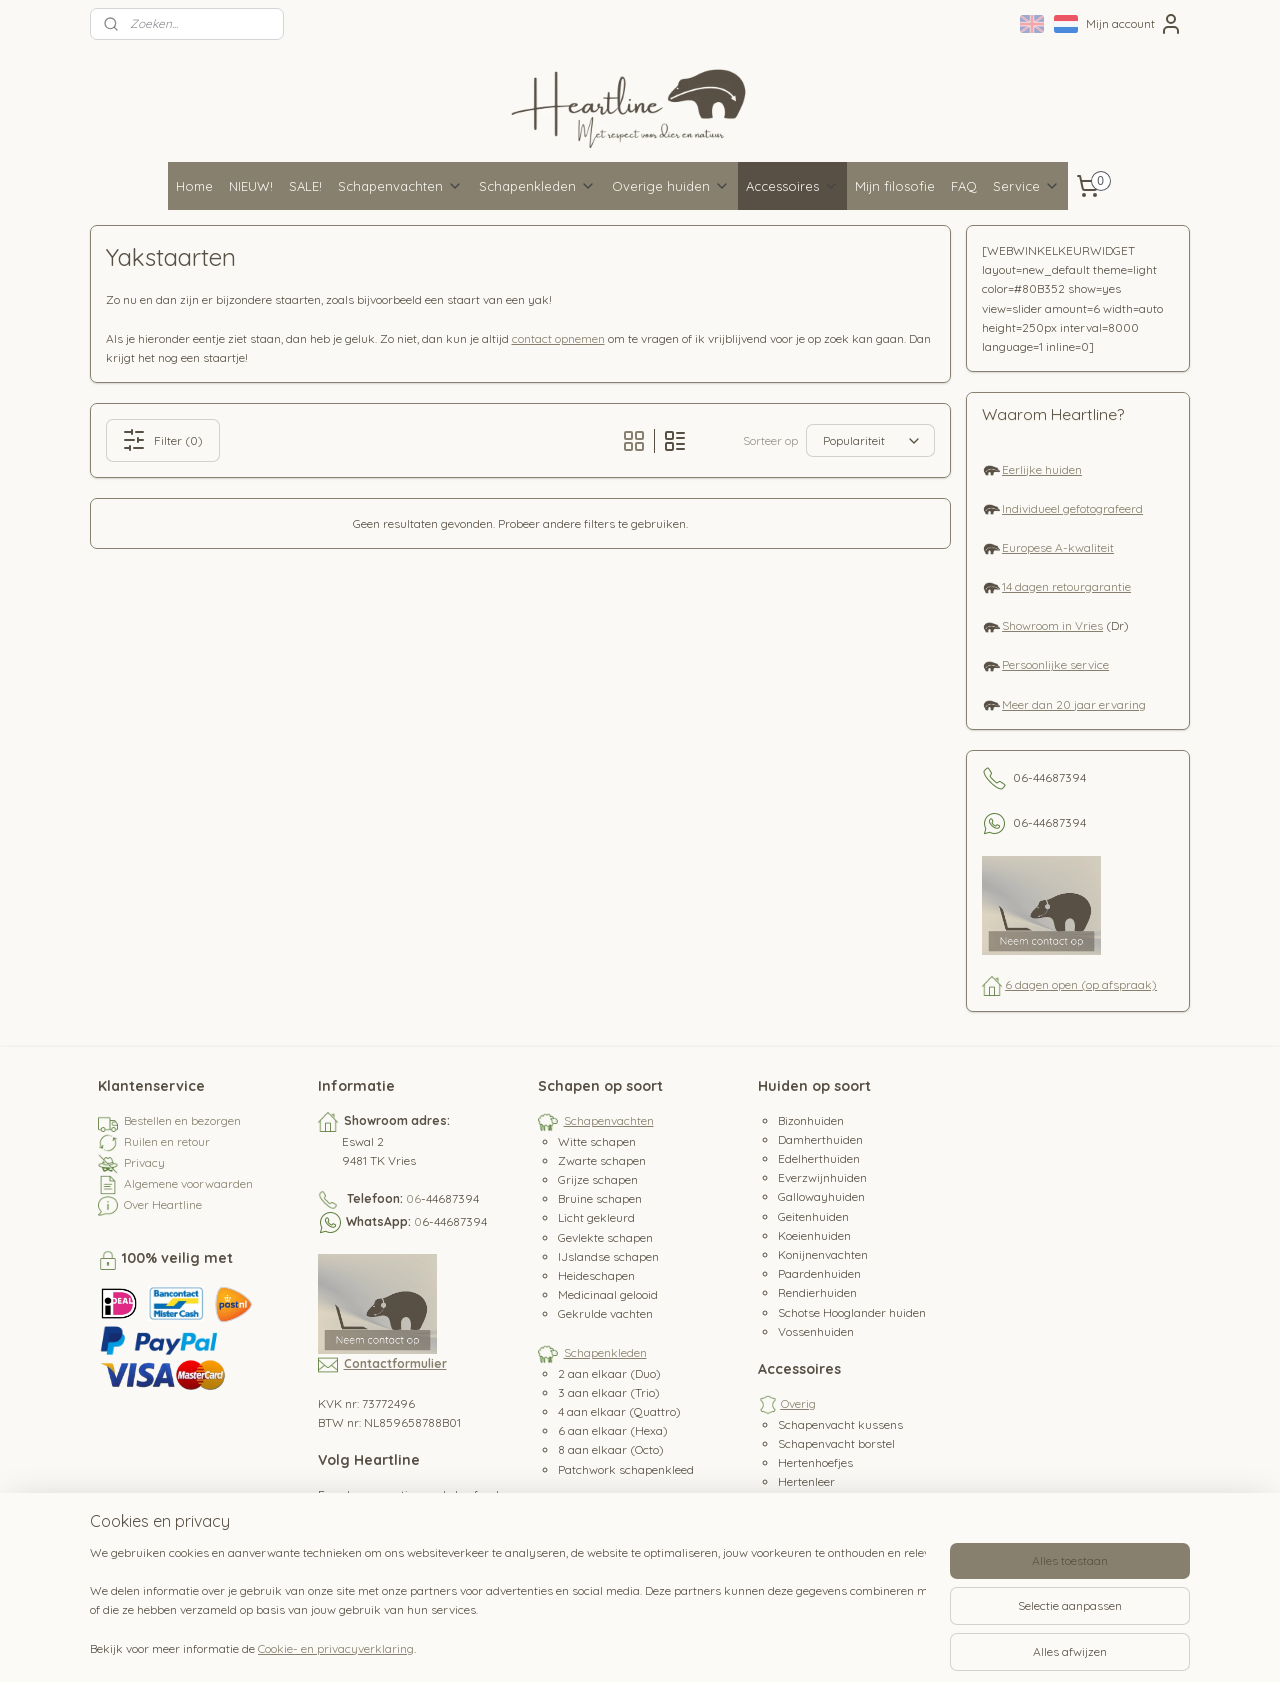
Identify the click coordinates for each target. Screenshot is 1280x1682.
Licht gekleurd (596, 1217)
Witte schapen (597, 1141)
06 (413, 1198)
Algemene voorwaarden (188, 1183)
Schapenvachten (400, 186)
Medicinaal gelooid (608, 1294)
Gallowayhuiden (821, 1196)
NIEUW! (251, 186)
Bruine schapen (600, 1198)
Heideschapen (596, 1275)
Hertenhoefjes (815, 1462)
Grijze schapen (598, 1179)
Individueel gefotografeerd (1072, 508)
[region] (508, 1603)
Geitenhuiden (813, 1216)
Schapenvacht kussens (840, 1424)
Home (194, 186)
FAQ (964, 186)
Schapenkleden (537, 186)
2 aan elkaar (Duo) (609, 1373)
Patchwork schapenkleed (626, 1469)
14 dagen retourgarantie (1066, 586)
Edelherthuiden (819, 1158)
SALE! (305, 186)
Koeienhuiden (814, 1235)
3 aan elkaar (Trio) (609, 1392)
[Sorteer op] (870, 440)
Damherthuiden (820, 1139)
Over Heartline (163, 1204)
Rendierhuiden (817, 1292)
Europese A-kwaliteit (1058, 547)
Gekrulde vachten (605, 1313)
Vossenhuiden (816, 1331)
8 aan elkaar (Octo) (611, 1449)
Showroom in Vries (1052, 625)
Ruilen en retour (167, 1141)
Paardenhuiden (819, 1273)
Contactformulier (395, 1363)
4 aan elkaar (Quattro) (619, 1411)
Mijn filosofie (895, 186)
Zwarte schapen (602, 1160)
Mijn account (1134, 24)
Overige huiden (671, 186)
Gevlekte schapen (605, 1237)
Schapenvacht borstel (836, 1443)
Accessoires (792, 186)
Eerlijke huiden (1042, 469)
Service (1026, 186)
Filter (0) (163, 440)
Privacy (144, 1162)
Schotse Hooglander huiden (852, 1312)
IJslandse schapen (608, 1256)
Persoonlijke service (1055, 664)
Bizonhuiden (811, 1120)
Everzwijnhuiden (822, 1177)
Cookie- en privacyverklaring (336, 1648)
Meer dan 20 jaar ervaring (1074, 704)
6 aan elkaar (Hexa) (613, 1430)
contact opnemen (558, 338)
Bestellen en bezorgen (182, 1120)
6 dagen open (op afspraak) (1081, 984)
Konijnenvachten (823, 1254)
